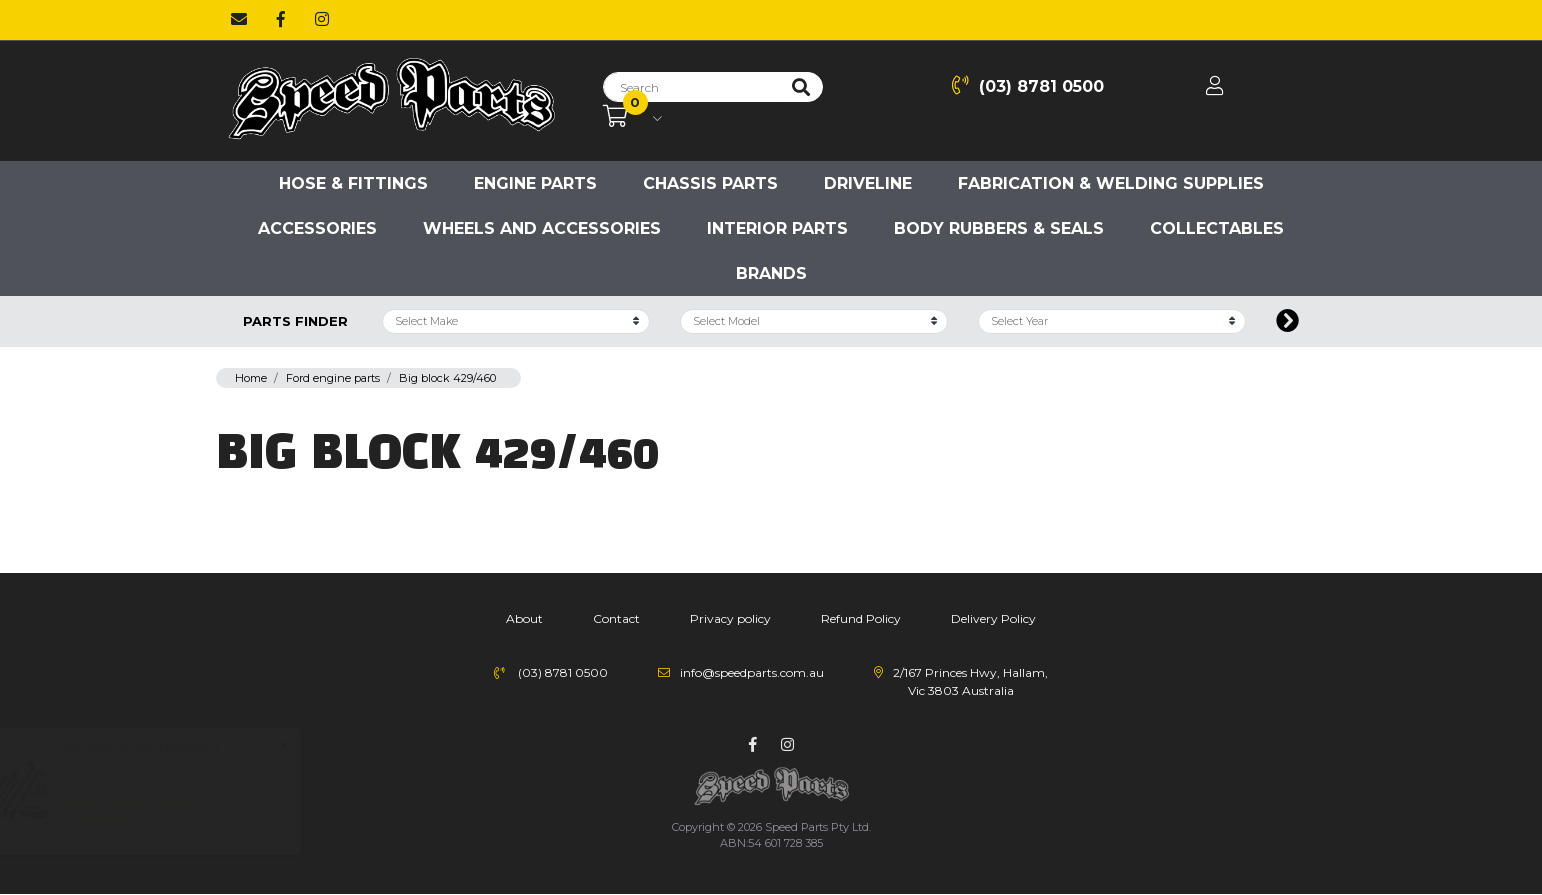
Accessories (317, 228)
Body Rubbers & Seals (999, 228)
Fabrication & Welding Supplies (1111, 183)
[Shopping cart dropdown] (632, 117)
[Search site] (801, 87)
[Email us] (239, 20)
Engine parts (535, 183)
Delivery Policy (993, 618)
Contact (616, 618)
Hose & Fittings (353, 183)
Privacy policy (730, 618)
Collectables (1217, 228)
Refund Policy (861, 618)
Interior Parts (777, 228)
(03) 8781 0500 (1028, 85)
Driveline (868, 183)
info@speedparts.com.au (752, 672)
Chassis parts (710, 183)
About (524, 618)
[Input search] (691, 87)
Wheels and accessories (542, 228)
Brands (771, 273)
